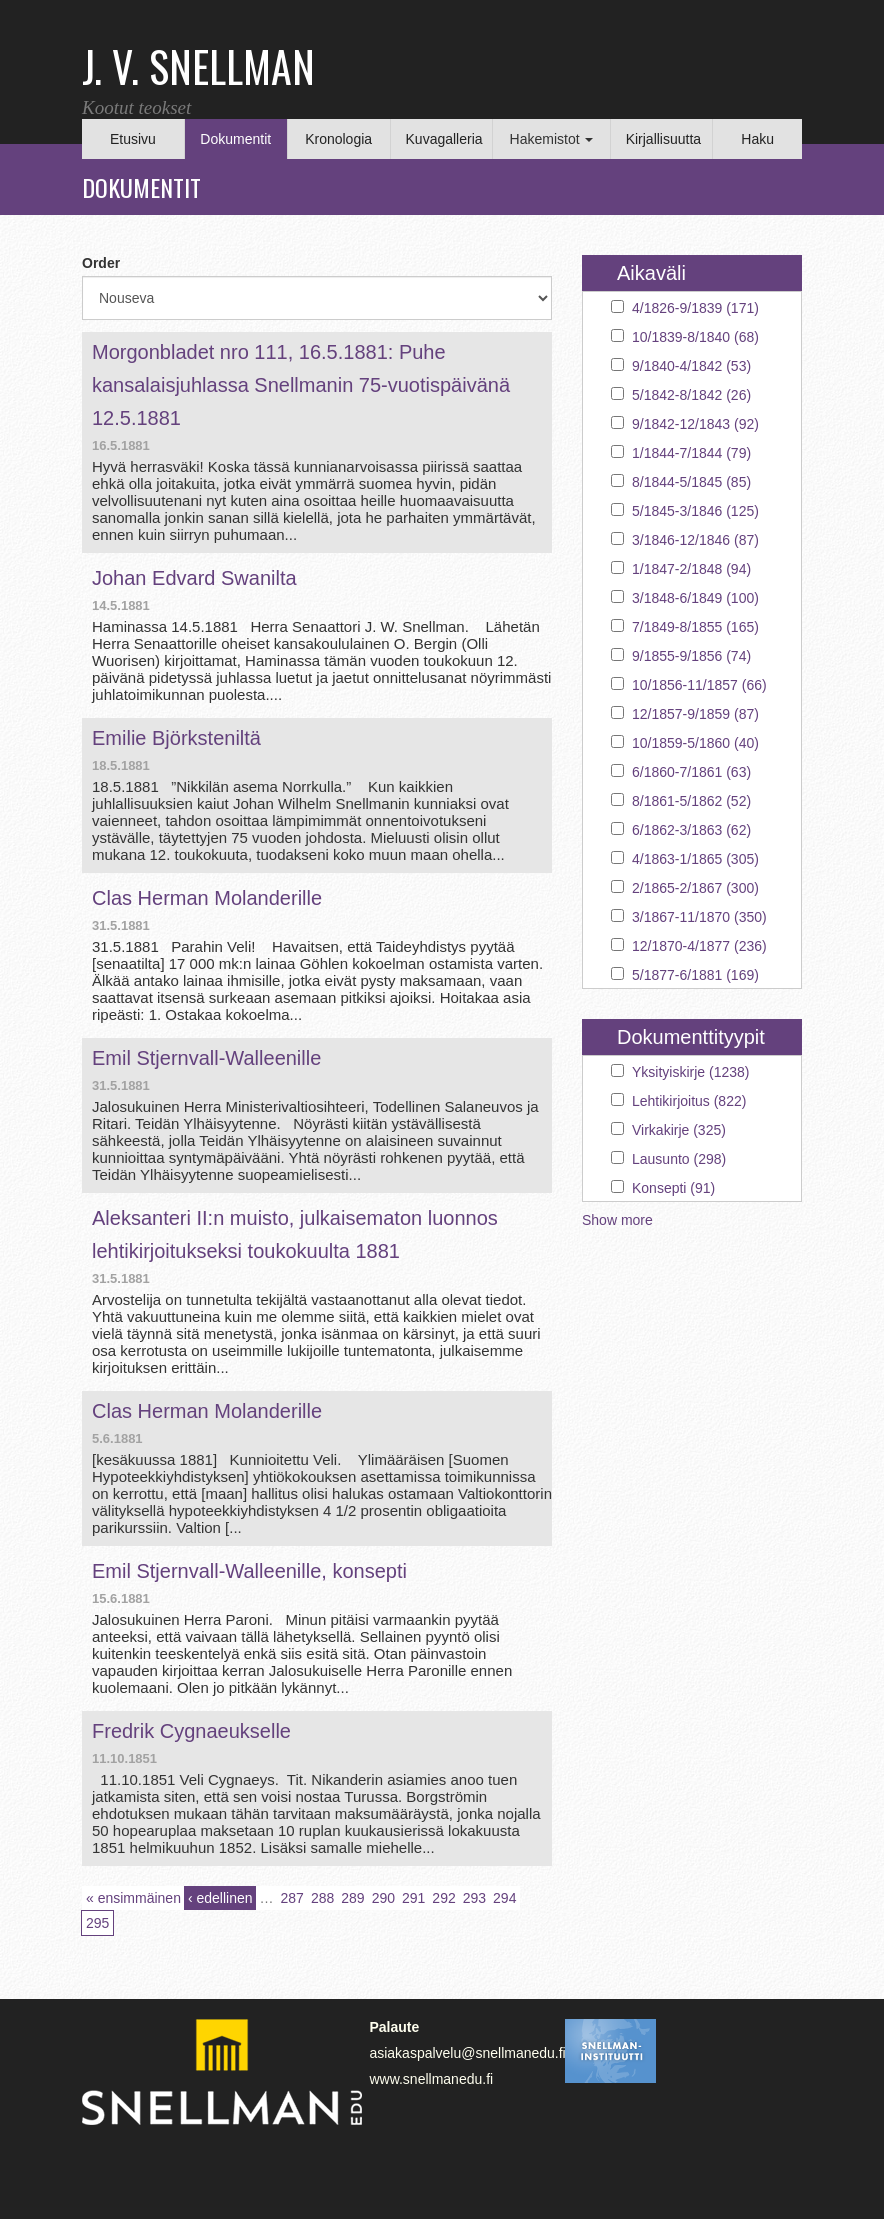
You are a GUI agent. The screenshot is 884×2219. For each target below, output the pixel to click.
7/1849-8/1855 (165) (695, 627)
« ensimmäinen (133, 1898)
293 (474, 1898)
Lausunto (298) (679, 1159)
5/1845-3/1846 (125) (695, 511)
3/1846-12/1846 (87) (695, 540)
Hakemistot (552, 139)
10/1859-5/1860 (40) (695, 743)
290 (383, 1898)
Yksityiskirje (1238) (690, 1072)
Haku (757, 139)
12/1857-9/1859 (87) (695, 714)
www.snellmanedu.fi (431, 2079)
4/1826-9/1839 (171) (695, 308)
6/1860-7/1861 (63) (691, 772)
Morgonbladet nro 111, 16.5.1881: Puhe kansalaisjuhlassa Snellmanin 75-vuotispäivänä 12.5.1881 (301, 385)
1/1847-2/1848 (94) (691, 569)
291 (413, 1898)
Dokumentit (235, 139)
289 (352, 1898)
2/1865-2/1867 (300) (695, 888)
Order (101, 263)
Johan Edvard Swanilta (194, 578)
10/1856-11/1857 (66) (699, 685)
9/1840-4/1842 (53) (691, 366)
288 (322, 1898)
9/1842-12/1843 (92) (695, 424)
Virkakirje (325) (679, 1130)
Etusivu (133, 139)
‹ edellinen (220, 1898)
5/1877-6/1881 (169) (695, 975)
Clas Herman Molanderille (207, 898)
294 (504, 1898)
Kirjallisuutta (663, 139)
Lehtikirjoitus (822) (689, 1101)
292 (443, 1898)
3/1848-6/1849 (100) (695, 598)
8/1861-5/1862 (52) (691, 801)
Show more (617, 1220)
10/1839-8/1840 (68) (695, 337)
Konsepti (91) (673, 1188)
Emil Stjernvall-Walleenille (206, 1058)
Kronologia (338, 139)
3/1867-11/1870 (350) (699, 917)
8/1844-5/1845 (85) (691, 482)
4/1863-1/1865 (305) (695, 859)
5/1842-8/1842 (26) (691, 395)
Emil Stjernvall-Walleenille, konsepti (249, 1571)
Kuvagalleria (444, 139)
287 (292, 1898)
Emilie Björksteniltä (176, 738)
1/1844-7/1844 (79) (691, 453)
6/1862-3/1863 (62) (691, 830)
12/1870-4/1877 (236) (699, 946)
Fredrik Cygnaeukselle (191, 1731)
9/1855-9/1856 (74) (691, 656)
